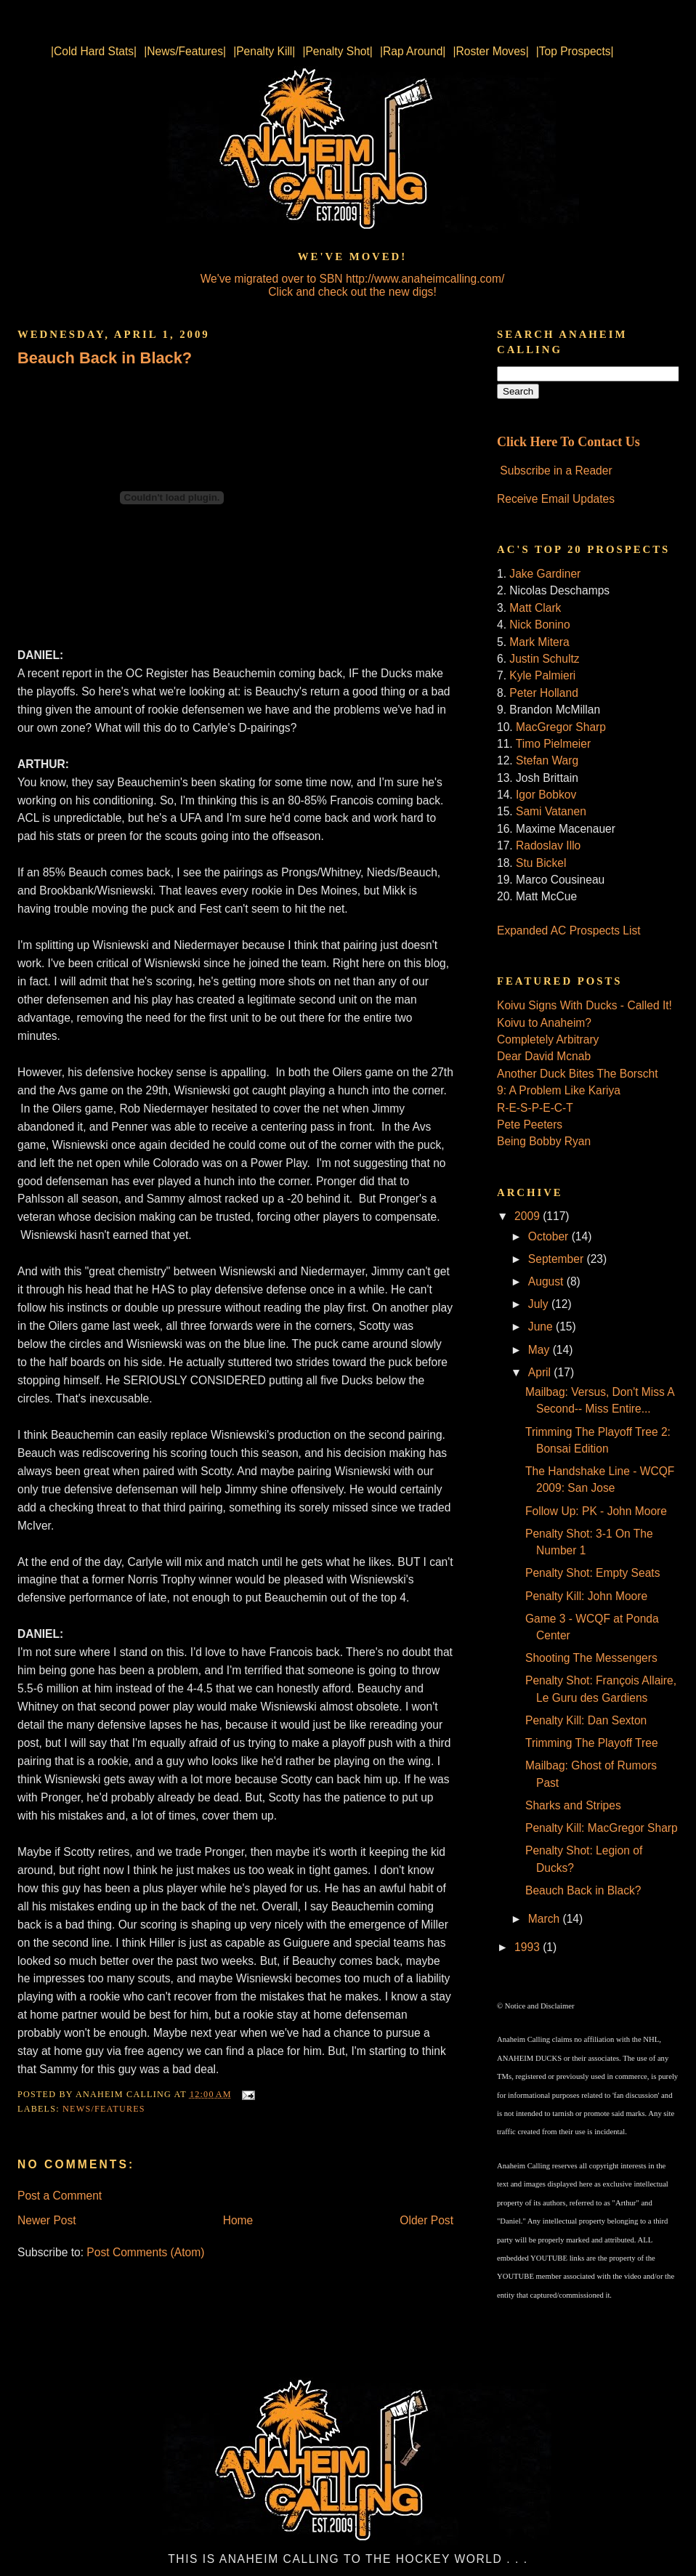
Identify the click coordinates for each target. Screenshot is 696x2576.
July (539, 1304)
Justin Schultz (544, 659)
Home (238, 2220)
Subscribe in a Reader (556, 470)
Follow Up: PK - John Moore (596, 1511)
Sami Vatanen (551, 811)
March (545, 1919)
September (557, 1259)
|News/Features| (185, 51)
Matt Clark (535, 608)
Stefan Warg (547, 760)
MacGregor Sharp (561, 727)
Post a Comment (59, 2195)
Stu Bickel (541, 863)
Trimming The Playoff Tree (591, 1743)
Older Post (426, 2220)
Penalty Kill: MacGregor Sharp (601, 1828)
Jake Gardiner (544, 574)
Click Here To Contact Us (568, 442)
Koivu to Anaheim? (544, 1023)
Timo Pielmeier (553, 744)
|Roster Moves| (490, 51)
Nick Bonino (539, 624)
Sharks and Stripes (573, 1805)
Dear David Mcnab (544, 1056)
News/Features (103, 2109)
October (550, 1236)
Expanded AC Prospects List (569, 930)
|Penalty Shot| (337, 51)
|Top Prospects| (575, 51)
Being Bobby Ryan (544, 1141)
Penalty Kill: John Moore (586, 1596)
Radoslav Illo (548, 845)
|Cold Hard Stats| (94, 51)
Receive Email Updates (556, 499)
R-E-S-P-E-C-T (535, 1108)
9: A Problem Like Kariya (558, 1090)
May (540, 1350)
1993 (528, 1947)
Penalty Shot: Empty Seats (592, 1573)
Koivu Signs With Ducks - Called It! (584, 1005)
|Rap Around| (412, 51)
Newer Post (46, 2220)
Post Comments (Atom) (145, 2252)
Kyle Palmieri (542, 675)
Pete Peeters (529, 1124)
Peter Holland (543, 693)
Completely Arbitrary (548, 1039)
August (547, 1281)
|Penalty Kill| (264, 51)
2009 (528, 1216)
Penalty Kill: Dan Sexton (586, 1720)
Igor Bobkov (546, 794)
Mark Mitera (539, 642)
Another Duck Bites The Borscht (577, 1073)
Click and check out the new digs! (352, 292)
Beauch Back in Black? (104, 358)
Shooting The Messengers (591, 1658)
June (542, 1326)
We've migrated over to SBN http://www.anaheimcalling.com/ (353, 278)
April (541, 1372)
